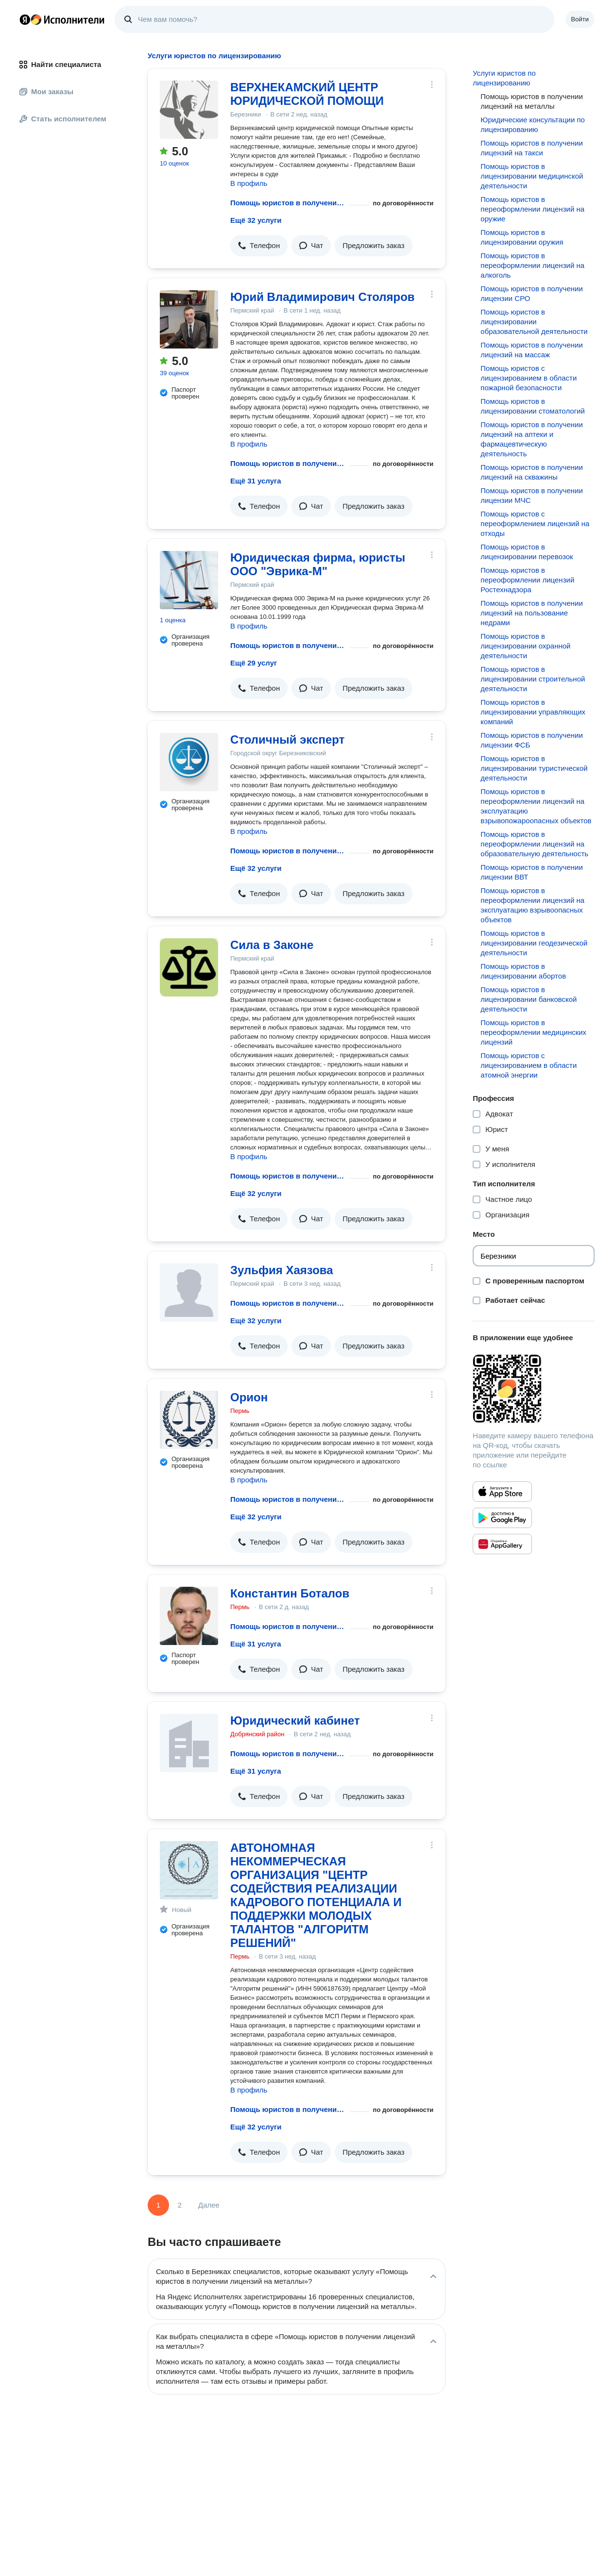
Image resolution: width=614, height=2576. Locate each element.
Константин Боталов (289, 1593)
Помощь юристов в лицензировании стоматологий (532, 406)
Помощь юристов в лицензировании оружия (521, 237)
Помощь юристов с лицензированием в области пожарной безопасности (528, 378)
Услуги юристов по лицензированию (504, 78)
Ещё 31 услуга (255, 481)
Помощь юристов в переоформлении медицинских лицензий (533, 1032)
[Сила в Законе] (189, 967)
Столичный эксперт (287, 739)
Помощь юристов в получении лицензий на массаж (531, 350)
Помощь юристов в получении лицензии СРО (531, 293)
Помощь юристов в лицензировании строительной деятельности (532, 679)
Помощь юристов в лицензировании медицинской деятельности (531, 176)
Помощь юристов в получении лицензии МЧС (531, 495)
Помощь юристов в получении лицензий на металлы (288, 203)
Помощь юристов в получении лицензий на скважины (531, 472)
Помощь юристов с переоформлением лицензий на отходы (534, 523)
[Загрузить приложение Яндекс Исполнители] (534, 1388)
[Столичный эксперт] (189, 762)
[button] (259, 245)
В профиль (248, 183)
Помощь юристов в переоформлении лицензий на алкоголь (532, 265)
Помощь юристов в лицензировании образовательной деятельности (533, 321)
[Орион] (189, 1420)
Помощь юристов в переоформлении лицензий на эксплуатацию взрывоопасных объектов (532, 905)
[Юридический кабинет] (189, 1743)
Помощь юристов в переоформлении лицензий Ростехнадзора (527, 580)
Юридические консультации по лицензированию (532, 124)
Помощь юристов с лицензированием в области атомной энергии (528, 1065)
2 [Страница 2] (180, 2205)
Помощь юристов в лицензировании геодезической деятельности (533, 943)
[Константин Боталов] (189, 1616)
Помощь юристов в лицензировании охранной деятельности (525, 646)
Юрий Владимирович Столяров (322, 296)
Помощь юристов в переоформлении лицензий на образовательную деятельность (534, 844)
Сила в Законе (271, 944)
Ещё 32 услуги (255, 220)
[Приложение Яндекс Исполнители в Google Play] (502, 1518)
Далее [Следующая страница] (209, 2205)
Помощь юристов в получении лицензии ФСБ (531, 740)
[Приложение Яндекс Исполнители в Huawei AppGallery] (502, 1544)
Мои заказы (46, 91)
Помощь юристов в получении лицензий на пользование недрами (531, 613)
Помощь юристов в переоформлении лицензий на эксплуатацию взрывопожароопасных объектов (535, 806)
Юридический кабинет (295, 1720)
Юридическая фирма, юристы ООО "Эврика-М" (317, 564)
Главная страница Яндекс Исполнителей (62, 19)
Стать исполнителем (62, 119)
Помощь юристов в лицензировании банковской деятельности (528, 999)
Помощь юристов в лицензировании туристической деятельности (533, 768)
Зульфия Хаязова (281, 1270)
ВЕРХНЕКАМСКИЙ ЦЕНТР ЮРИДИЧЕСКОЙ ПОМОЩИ (307, 94)
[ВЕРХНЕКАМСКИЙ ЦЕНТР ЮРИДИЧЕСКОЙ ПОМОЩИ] (189, 110)
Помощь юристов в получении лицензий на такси (531, 148)
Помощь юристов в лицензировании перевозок (526, 552)
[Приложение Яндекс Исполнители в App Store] (502, 1491)
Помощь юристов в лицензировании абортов (523, 971)
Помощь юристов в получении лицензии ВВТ (531, 872)
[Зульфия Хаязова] (189, 1292)
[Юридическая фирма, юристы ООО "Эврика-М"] (189, 580)
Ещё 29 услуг (253, 663)
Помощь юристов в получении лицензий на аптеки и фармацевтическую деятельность (531, 439)
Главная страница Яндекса (24, 19)
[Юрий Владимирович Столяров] (189, 319)
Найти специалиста (60, 64)
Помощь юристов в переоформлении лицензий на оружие (532, 209)
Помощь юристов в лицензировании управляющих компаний (532, 712)
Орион (249, 1397)
